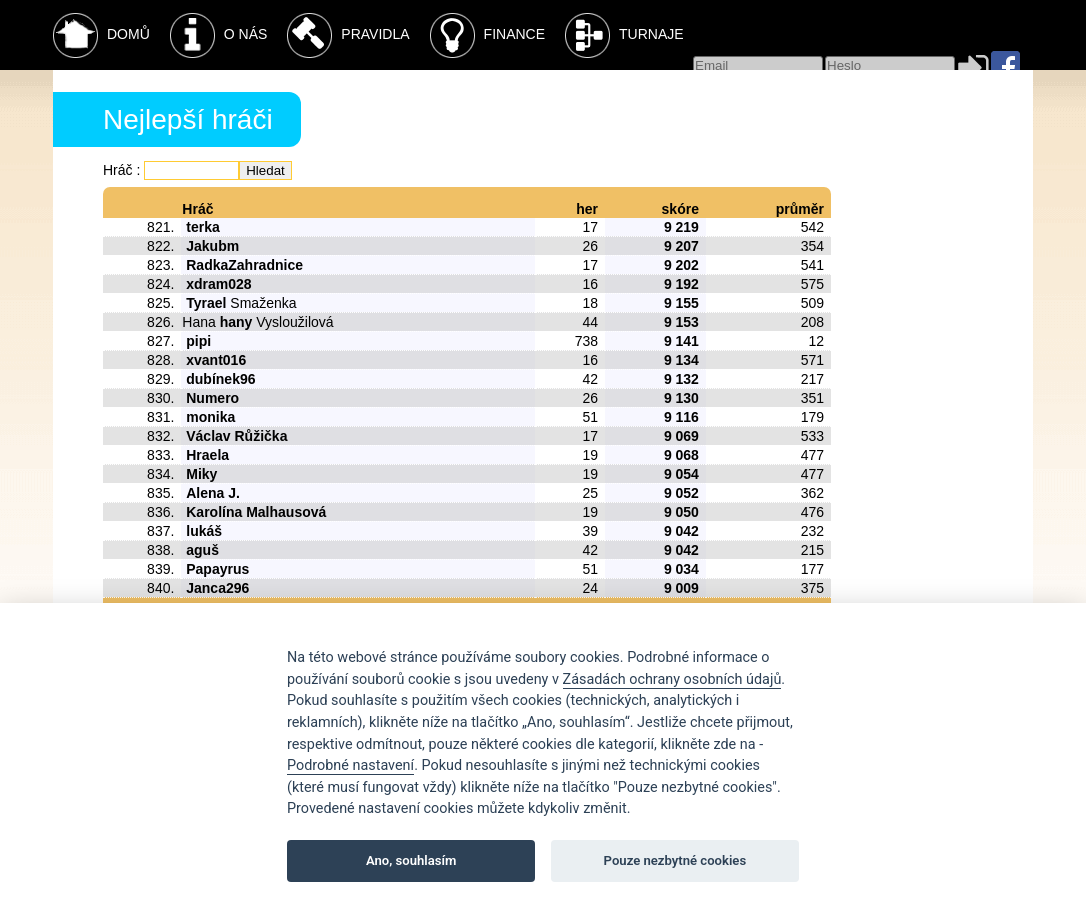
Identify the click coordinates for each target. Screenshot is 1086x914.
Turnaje (624, 35)
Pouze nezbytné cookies (675, 860)
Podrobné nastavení (350, 765)
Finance (487, 35)
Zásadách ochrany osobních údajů (672, 679)
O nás (219, 35)
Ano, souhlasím (411, 860)
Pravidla (348, 35)
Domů (101, 35)
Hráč (118, 170)
